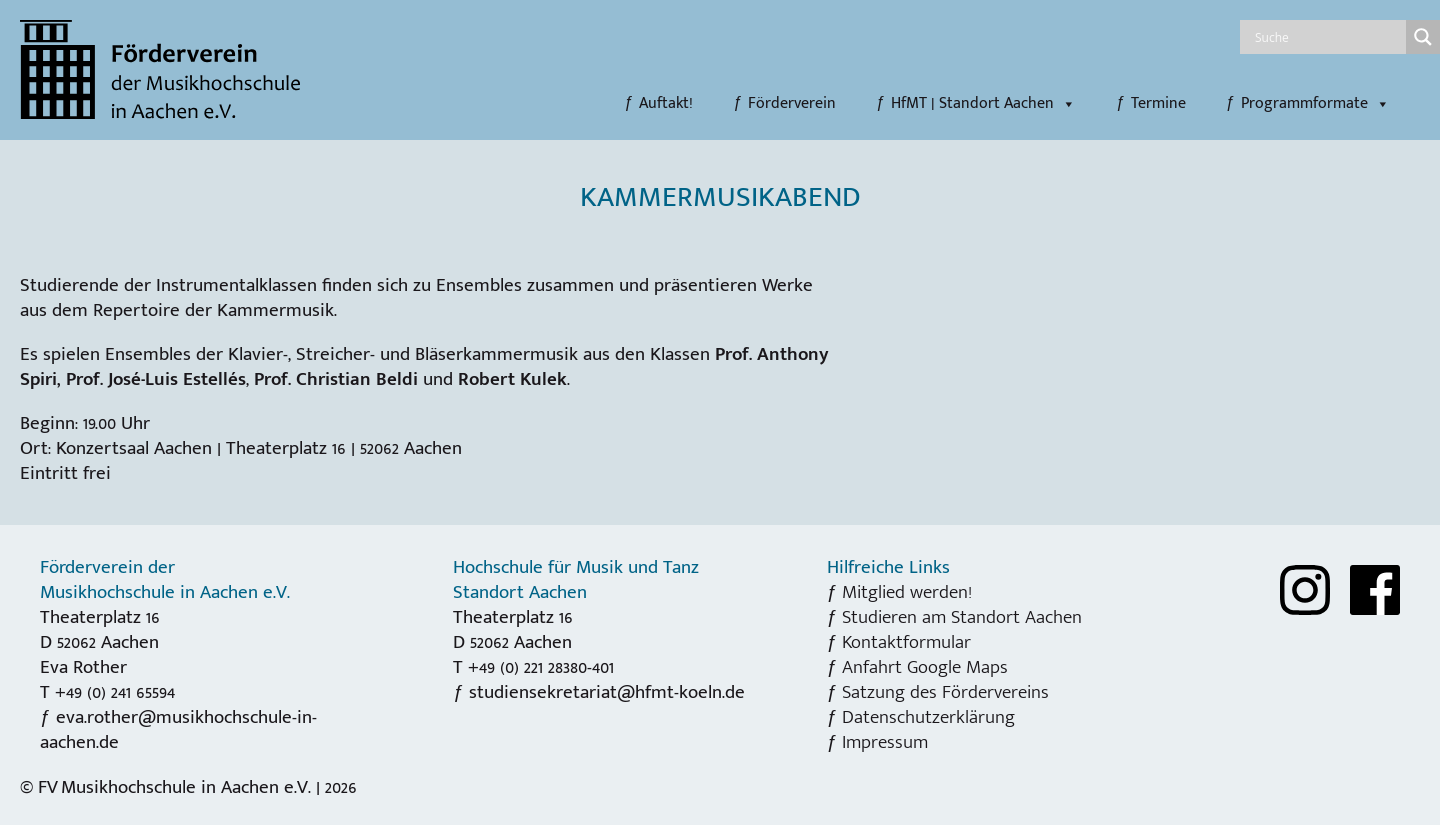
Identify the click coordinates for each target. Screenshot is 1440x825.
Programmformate (1315, 104)
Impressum (885, 742)
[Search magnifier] (1423, 37)
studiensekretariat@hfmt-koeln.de (607, 692)
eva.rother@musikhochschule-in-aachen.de (178, 729)
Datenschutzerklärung (928, 717)
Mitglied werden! (907, 592)
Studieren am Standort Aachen (962, 617)
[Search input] (1328, 37)
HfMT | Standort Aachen (983, 104)
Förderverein (792, 104)
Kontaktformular (906, 642)
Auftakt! (666, 104)
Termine (1158, 104)
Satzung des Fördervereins (945, 692)
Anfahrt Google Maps (925, 667)
